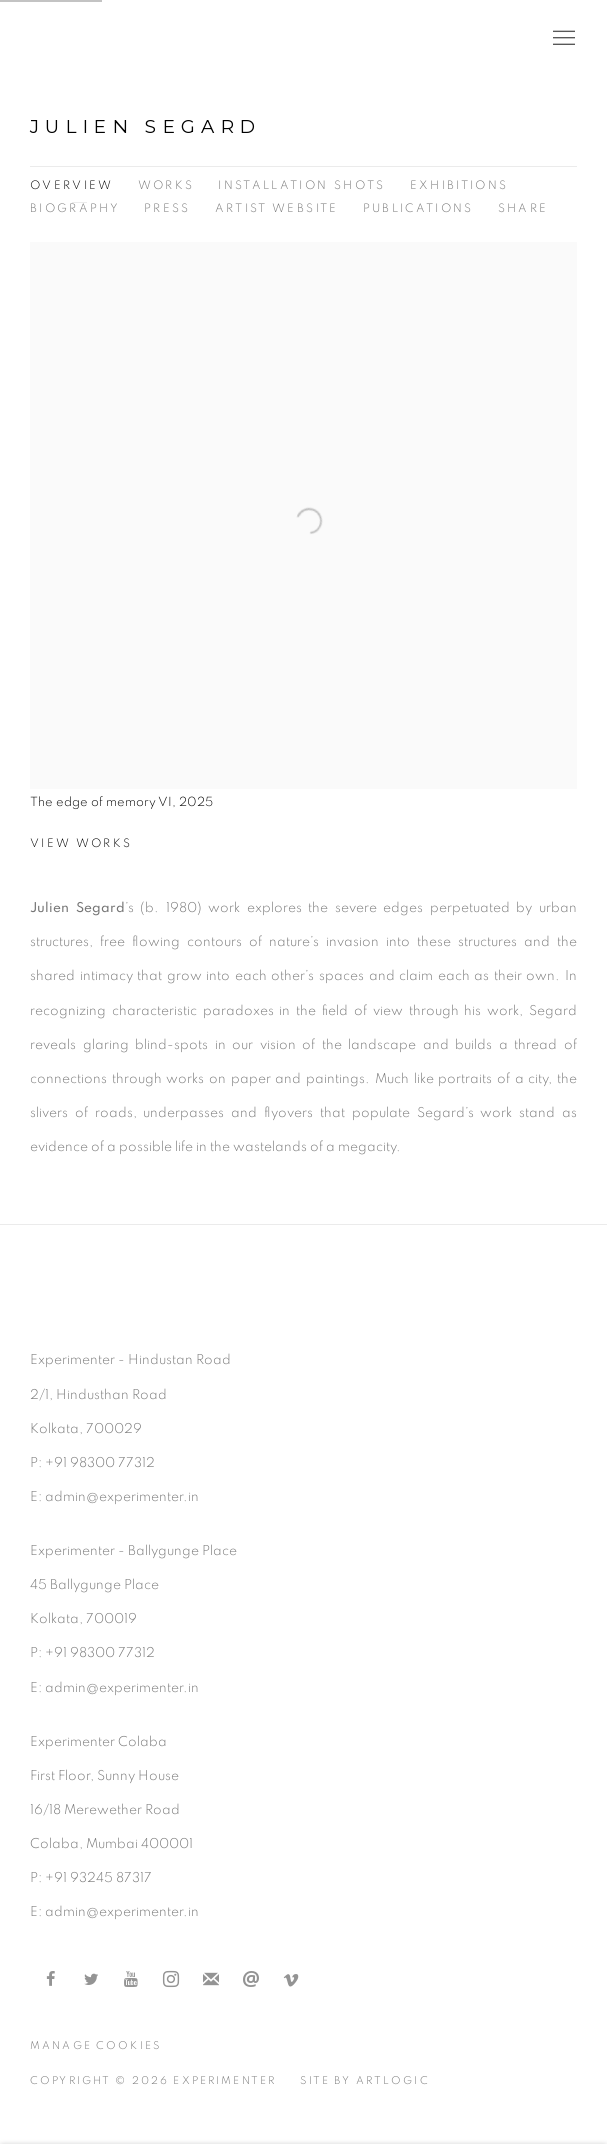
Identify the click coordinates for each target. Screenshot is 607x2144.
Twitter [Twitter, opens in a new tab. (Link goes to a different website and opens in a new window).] (91, 1980)
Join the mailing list (211, 1980)
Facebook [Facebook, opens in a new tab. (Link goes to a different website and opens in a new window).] (51, 1980)
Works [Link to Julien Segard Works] (166, 185)
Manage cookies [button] (95, 2045)
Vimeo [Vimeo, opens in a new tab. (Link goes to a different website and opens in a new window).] (291, 1980)
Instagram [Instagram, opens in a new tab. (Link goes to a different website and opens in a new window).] (171, 1980)
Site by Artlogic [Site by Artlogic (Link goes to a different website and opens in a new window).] (364, 2080)
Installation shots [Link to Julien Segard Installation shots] (301, 185)
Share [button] (523, 208)
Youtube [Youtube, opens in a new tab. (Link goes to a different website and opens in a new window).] (131, 1980)
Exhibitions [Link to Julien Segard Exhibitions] (459, 185)
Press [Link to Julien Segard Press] (167, 208)
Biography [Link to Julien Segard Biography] (75, 208)
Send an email (251, 1980)
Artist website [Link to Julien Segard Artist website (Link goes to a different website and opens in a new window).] (277, 208)
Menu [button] (562, 39)
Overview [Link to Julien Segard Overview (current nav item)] (72, 185)
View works (81, 843)
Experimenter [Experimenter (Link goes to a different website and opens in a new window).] (110, 38)
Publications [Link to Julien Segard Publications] (418, 208)
